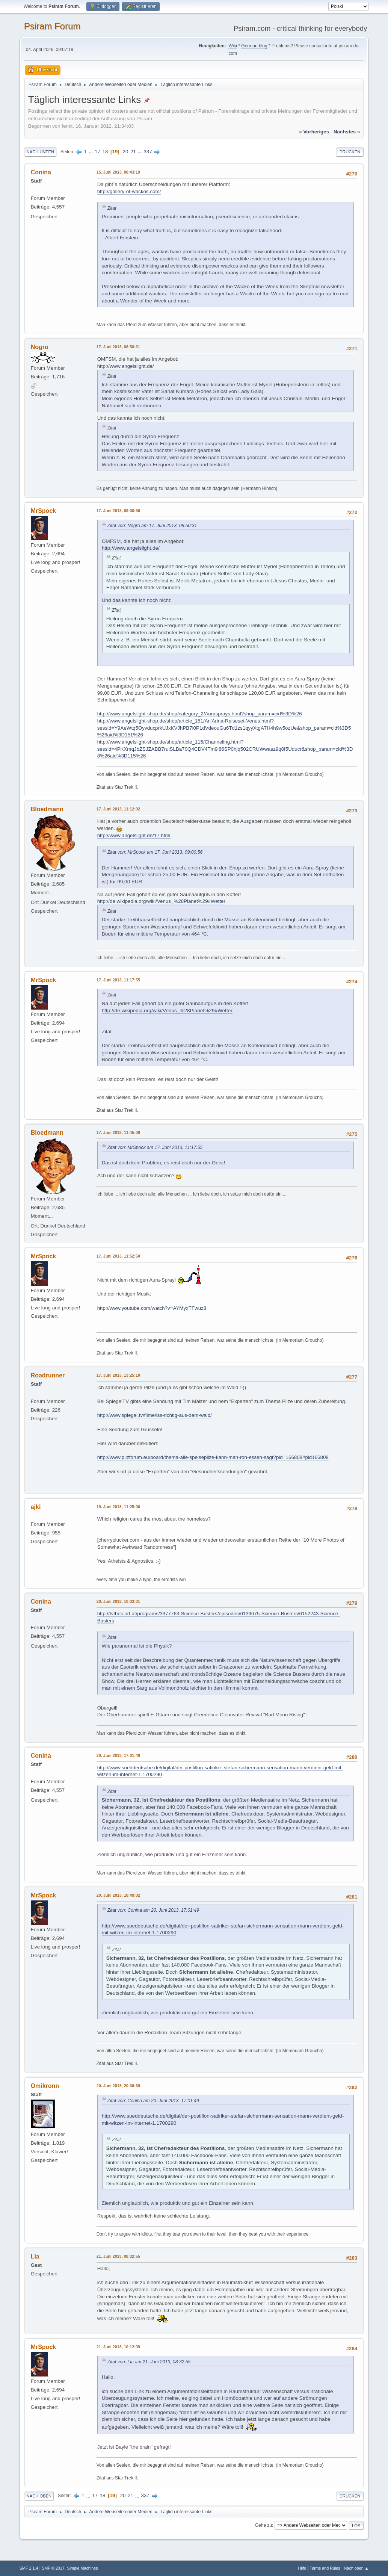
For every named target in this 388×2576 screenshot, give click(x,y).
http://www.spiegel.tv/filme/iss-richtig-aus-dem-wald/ (154, 1415)
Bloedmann (47, 809)
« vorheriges (314, 132)
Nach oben (39, 2496)
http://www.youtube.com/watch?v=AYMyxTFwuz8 (152, 1308)
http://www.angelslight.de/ (125, 366)
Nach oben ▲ (356, 2568)
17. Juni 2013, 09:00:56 (118, 510)
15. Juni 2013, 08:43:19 (118, 172)
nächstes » (347, 132)
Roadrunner (48, 1375)
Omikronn (45, 2086)
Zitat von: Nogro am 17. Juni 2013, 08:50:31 (152, 525)
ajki (36, 1507)
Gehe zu (263, 2525)
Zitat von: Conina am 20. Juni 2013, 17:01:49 (153, 1910)
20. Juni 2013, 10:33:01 (118, 1601)
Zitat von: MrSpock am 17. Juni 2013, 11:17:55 (155, 1147)
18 (105, 151)
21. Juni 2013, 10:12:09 (118, 2347)
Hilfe (302, 2568)
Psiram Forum (52, 26)
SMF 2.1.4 (29, 2568)
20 (125, 151)
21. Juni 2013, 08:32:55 (118, 2256)
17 (97, 151)
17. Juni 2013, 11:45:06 (118, 1132)
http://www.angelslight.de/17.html (134, 835)
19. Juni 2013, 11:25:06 (118, 1506)
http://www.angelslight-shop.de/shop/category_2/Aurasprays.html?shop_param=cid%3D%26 (199, 714)
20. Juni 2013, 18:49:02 (118, 1895)
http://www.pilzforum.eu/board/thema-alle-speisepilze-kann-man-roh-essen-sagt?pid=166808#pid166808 (213, 1457)
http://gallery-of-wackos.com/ (129, 191)
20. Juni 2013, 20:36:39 (118, 2085)
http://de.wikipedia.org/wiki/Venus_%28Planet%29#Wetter (161, 901)
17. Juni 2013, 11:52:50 (118, 1256)
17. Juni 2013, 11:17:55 (118, 980)
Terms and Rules (325, 2568)
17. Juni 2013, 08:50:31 (118, 347)
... (91, 151)
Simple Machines (82, 2568)
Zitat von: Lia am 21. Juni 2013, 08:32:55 (149, 2361)
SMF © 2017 (53, 2568)
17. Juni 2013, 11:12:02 (118, 809)
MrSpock (43, 511)
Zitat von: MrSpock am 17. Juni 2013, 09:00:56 (155, 852)
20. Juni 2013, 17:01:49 (118, 1755)
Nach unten (40, 152)
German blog (254, 45)
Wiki (232, 45)
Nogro (39, 347)
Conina (41, 172)
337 (147, 151)
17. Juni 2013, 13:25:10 (118, 1375)
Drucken (350, 152)
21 (133, 151)
